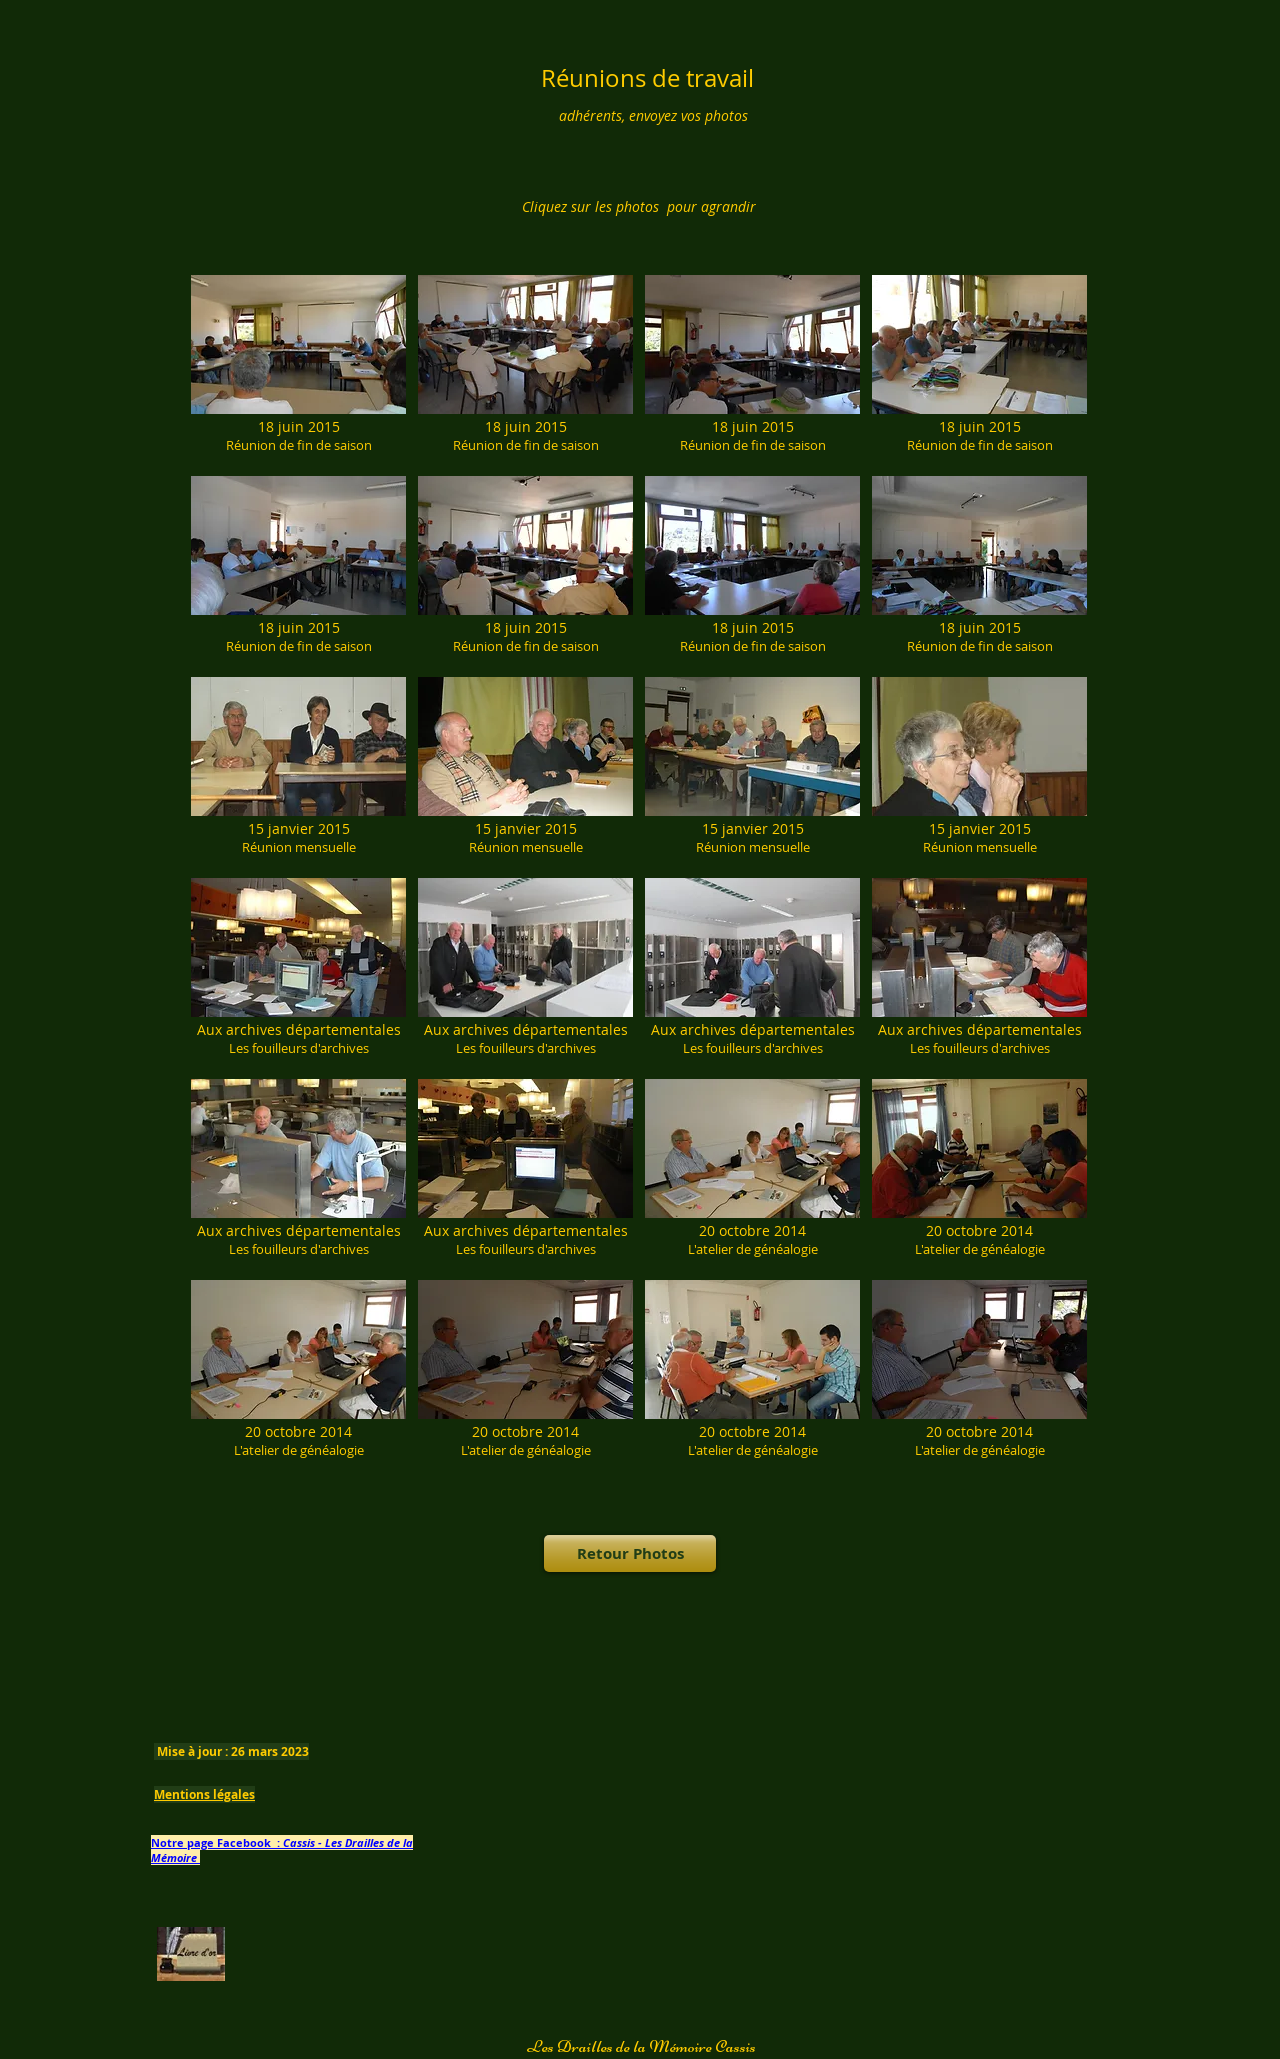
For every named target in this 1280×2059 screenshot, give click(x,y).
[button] (298, 369)
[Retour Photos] (630, 1553)
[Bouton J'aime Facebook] (654, 1675)
